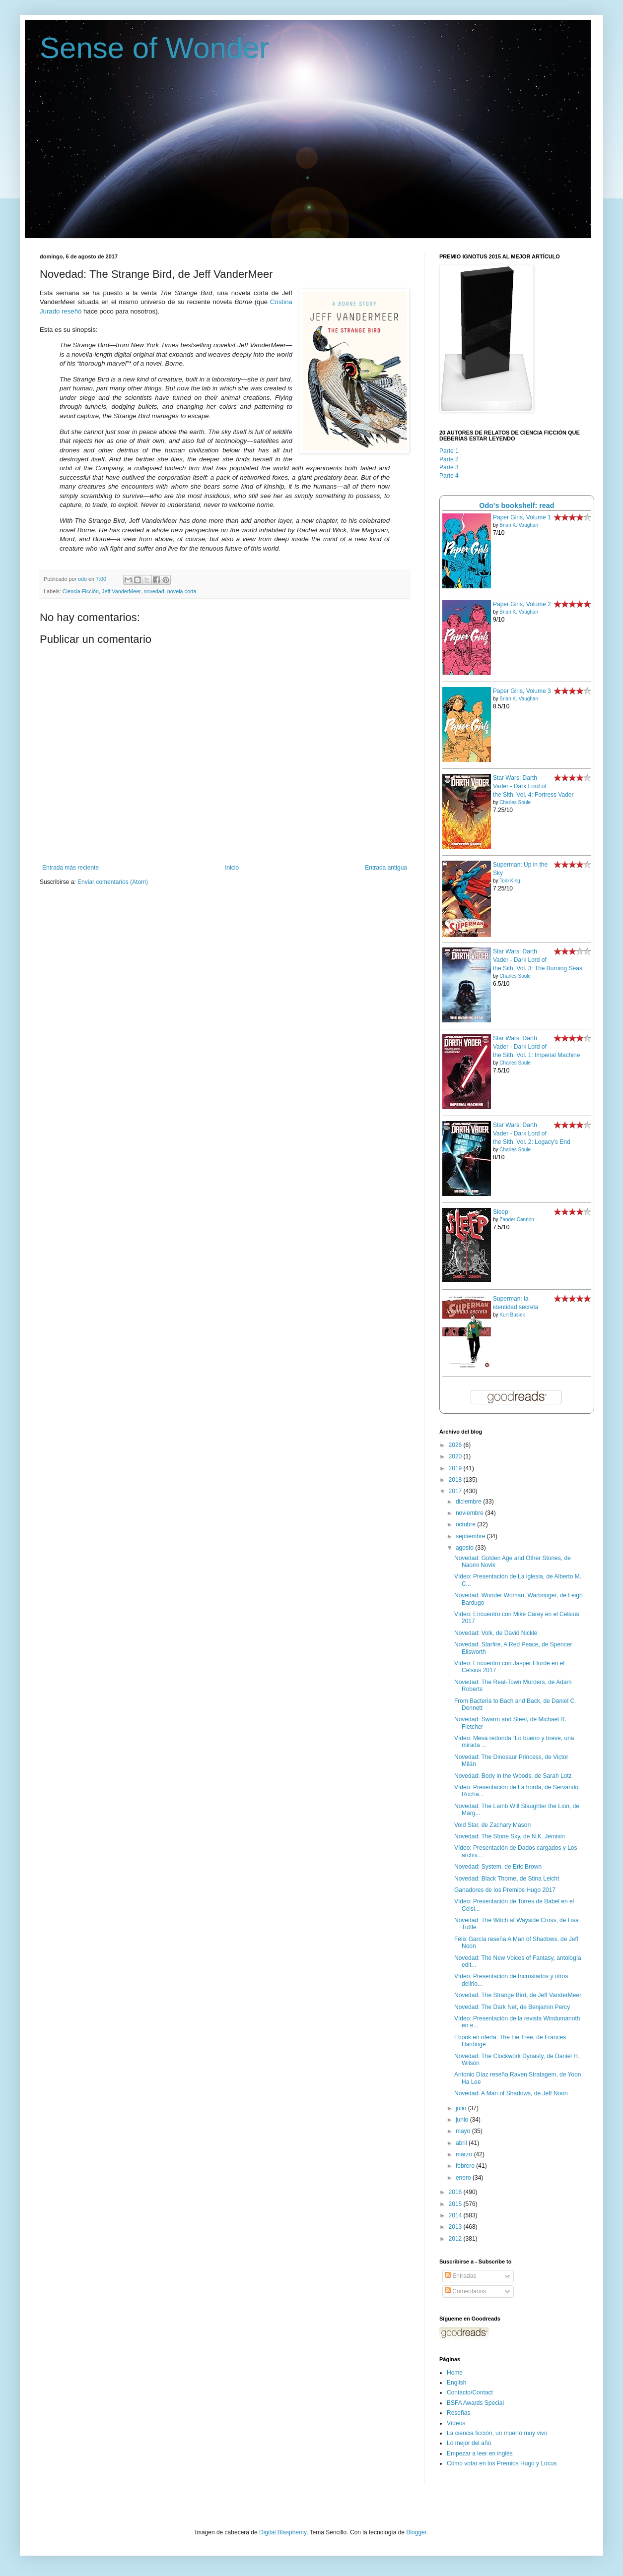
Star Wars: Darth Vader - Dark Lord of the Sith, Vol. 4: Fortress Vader (533, 786)
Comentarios (465, 2291)
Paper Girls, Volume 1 (522, 517)
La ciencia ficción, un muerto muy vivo (497, 2433)
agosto (465, 1547)
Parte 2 (449, 459)
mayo (464, 2131)
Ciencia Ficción (81, 591)
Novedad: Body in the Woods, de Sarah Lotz (513, 1775)
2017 (456, 1491)
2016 (456, 2192)
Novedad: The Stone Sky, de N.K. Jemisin (509, 1836)
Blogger (416, 2532)
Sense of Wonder (155, 47)
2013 (456, 2226)
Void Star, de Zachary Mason (492, 1825)
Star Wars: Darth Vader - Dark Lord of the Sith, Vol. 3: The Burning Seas (537, 960)
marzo (465, 2154)
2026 (456, 1445)
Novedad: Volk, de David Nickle (495, 1633)
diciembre (469, 1501)
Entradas (460, 2275)
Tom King (509, 880)
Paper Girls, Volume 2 (522, 604)
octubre (466, 1524)
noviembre (470, 1512)
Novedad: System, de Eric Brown (498, 1866)
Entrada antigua (386, 867)
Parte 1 (449, 450)
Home (455, 2372)
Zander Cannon (516, 1219)
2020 (456, 1456)
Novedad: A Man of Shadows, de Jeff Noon (511, 2093)
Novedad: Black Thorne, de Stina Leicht (506, 1878)
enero (464, 2177)
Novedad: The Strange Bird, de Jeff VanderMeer (517, 1995)
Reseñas (458, 2412)
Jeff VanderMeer (121, 591)
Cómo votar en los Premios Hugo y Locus (501, 2463)
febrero (466, 2165)
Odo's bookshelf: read (516, 505)
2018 (456, 1479)
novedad (153, 591)
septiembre (471, 1536)
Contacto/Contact (470, 2392)
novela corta (182, 591)
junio (463, 2119)
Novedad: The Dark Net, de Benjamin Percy (512, 2007)
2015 (456, 2203)
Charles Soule (515, 802)
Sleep (500, 1211)
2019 (456, 1468)
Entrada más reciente (70, 867)
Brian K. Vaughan (518, 525)
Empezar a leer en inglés (480, 2453)
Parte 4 (449, 475)
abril (462, 2142)
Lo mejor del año (469, 2443)
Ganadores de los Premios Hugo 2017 (504, 1889)
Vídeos (456, 2423)
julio (462, 2108)
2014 (456, 2215)
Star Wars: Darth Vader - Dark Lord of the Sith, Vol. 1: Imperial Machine (536, 1047)
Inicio (232, 867)
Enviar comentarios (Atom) (112, 882)
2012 (456, 2238)
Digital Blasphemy (282, 2532)
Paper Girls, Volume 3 (522, 691)
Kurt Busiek (512, 1315)
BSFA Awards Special (475, 2402)
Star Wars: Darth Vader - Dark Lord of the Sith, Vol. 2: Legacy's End (531, 1133)
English (456, 2382)
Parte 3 (449, 467)
